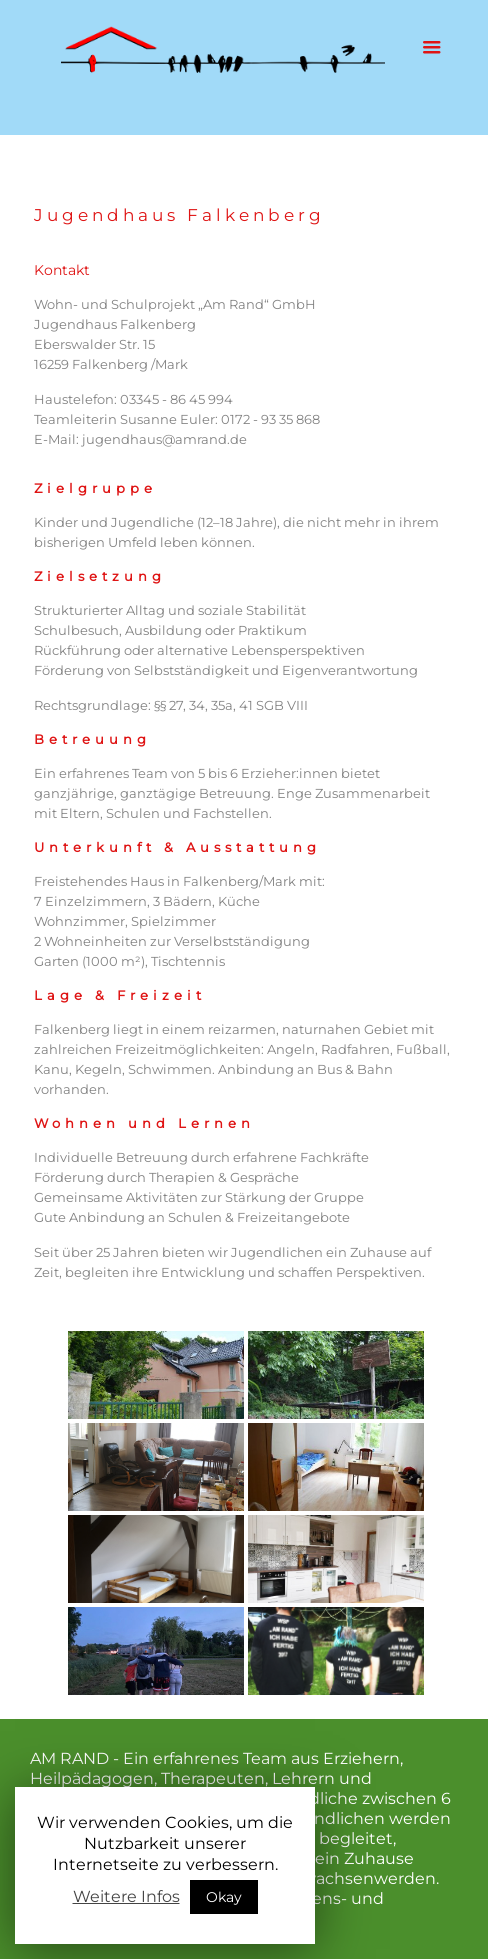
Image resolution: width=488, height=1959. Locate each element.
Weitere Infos (126, 1896)
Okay (224, 1897)
